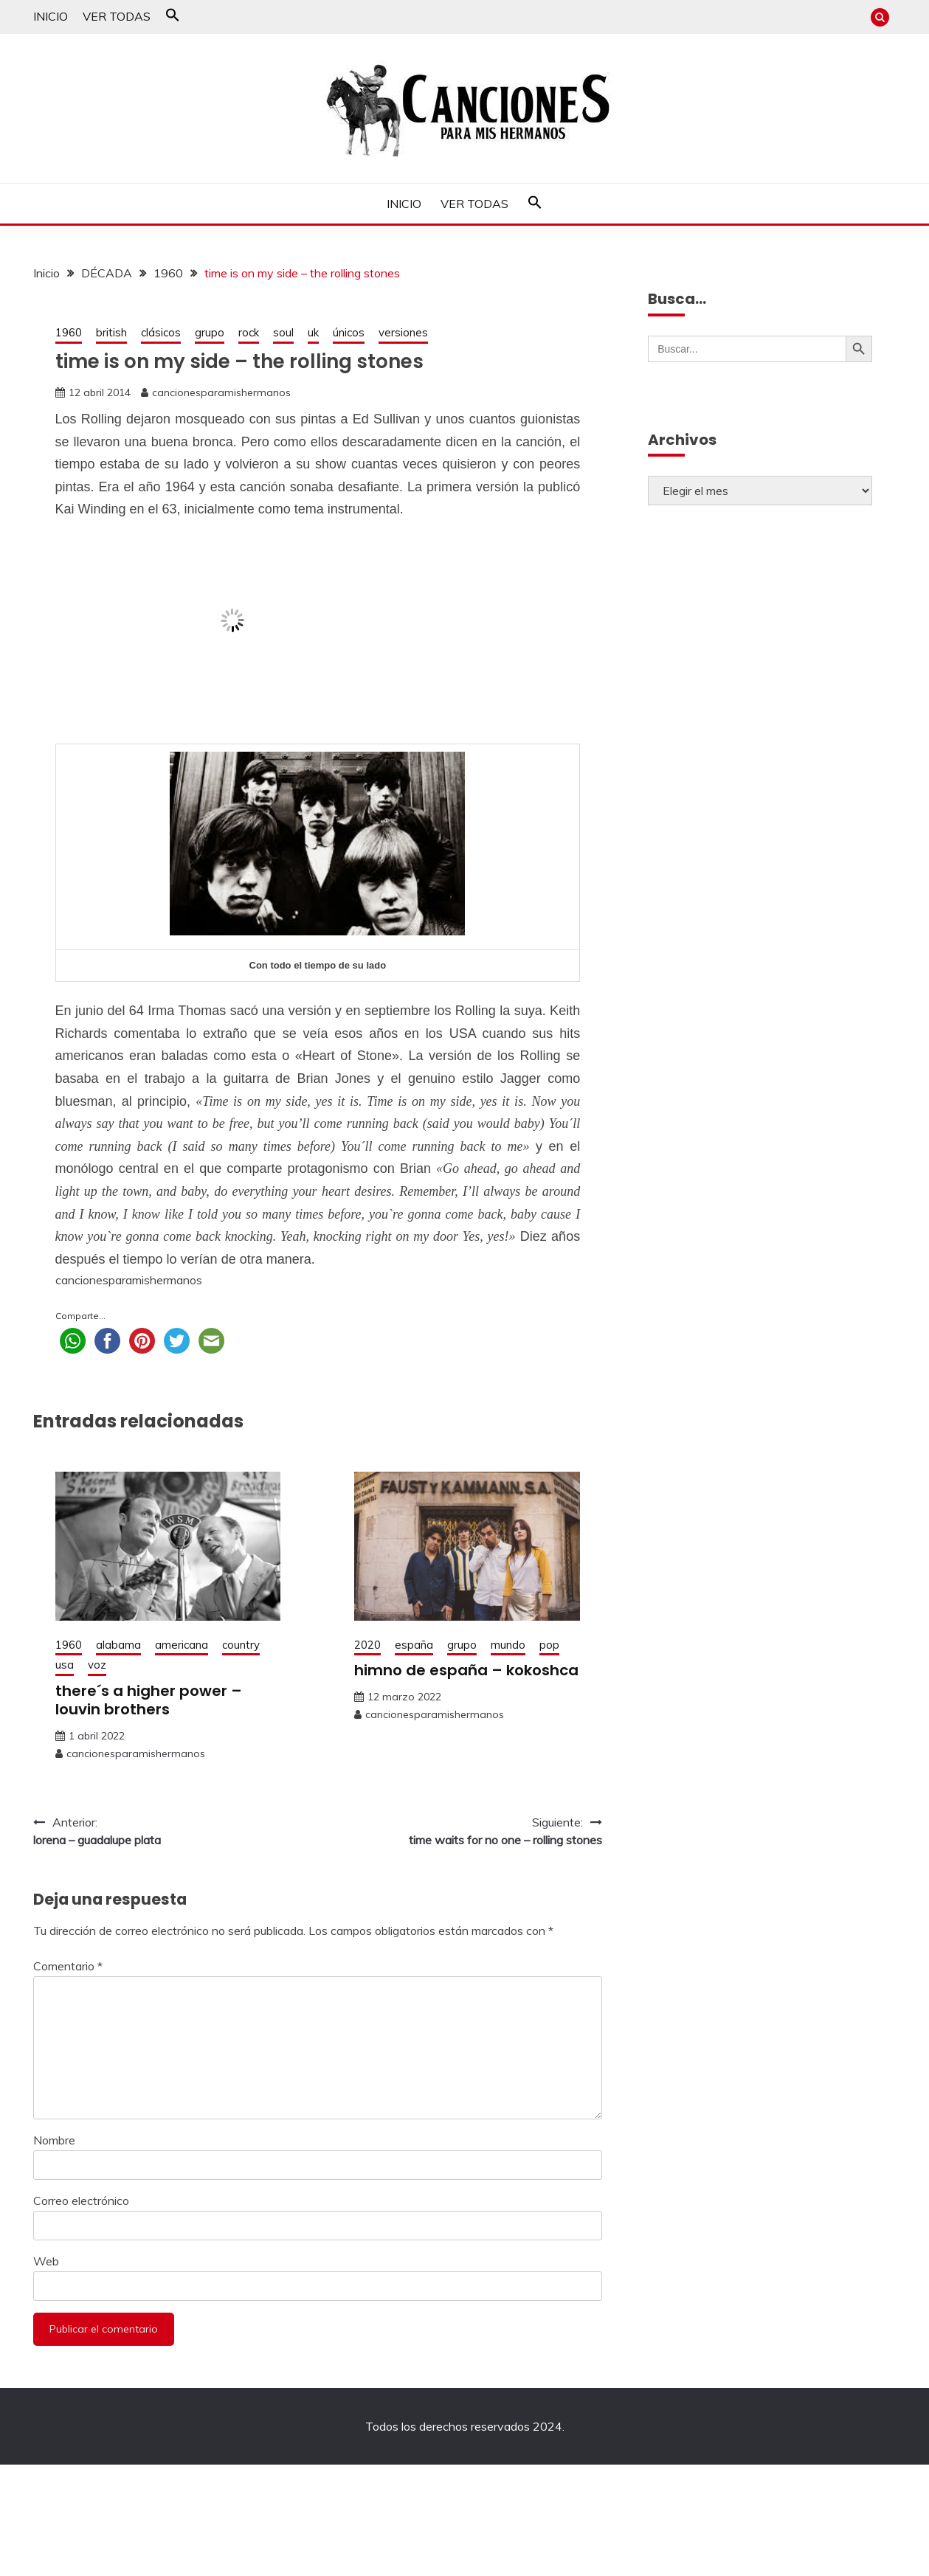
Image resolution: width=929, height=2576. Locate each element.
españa (414, 1645)
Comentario (68, 1966)
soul (283, 332)
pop (549, 1645)
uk (313, 332)
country (241, 1645)
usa (64, 1665)
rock (248, 332)
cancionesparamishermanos (221, 392)
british (111, 332)
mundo (508, 1645)
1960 (68, 332)
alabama (118, 1645)
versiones (403, 332)
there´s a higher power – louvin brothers (148, 1700)
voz (97, 1665)
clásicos (161, 332)
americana (181, 1645)
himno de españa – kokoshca (466, 1670)
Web (46, 2261)
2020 (367, 1645)
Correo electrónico (81, 2200)
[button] (172, 17)
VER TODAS (117, 16)
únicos (349, 332)
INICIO (50, 16)
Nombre (54, 2140)
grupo (209, 332)
